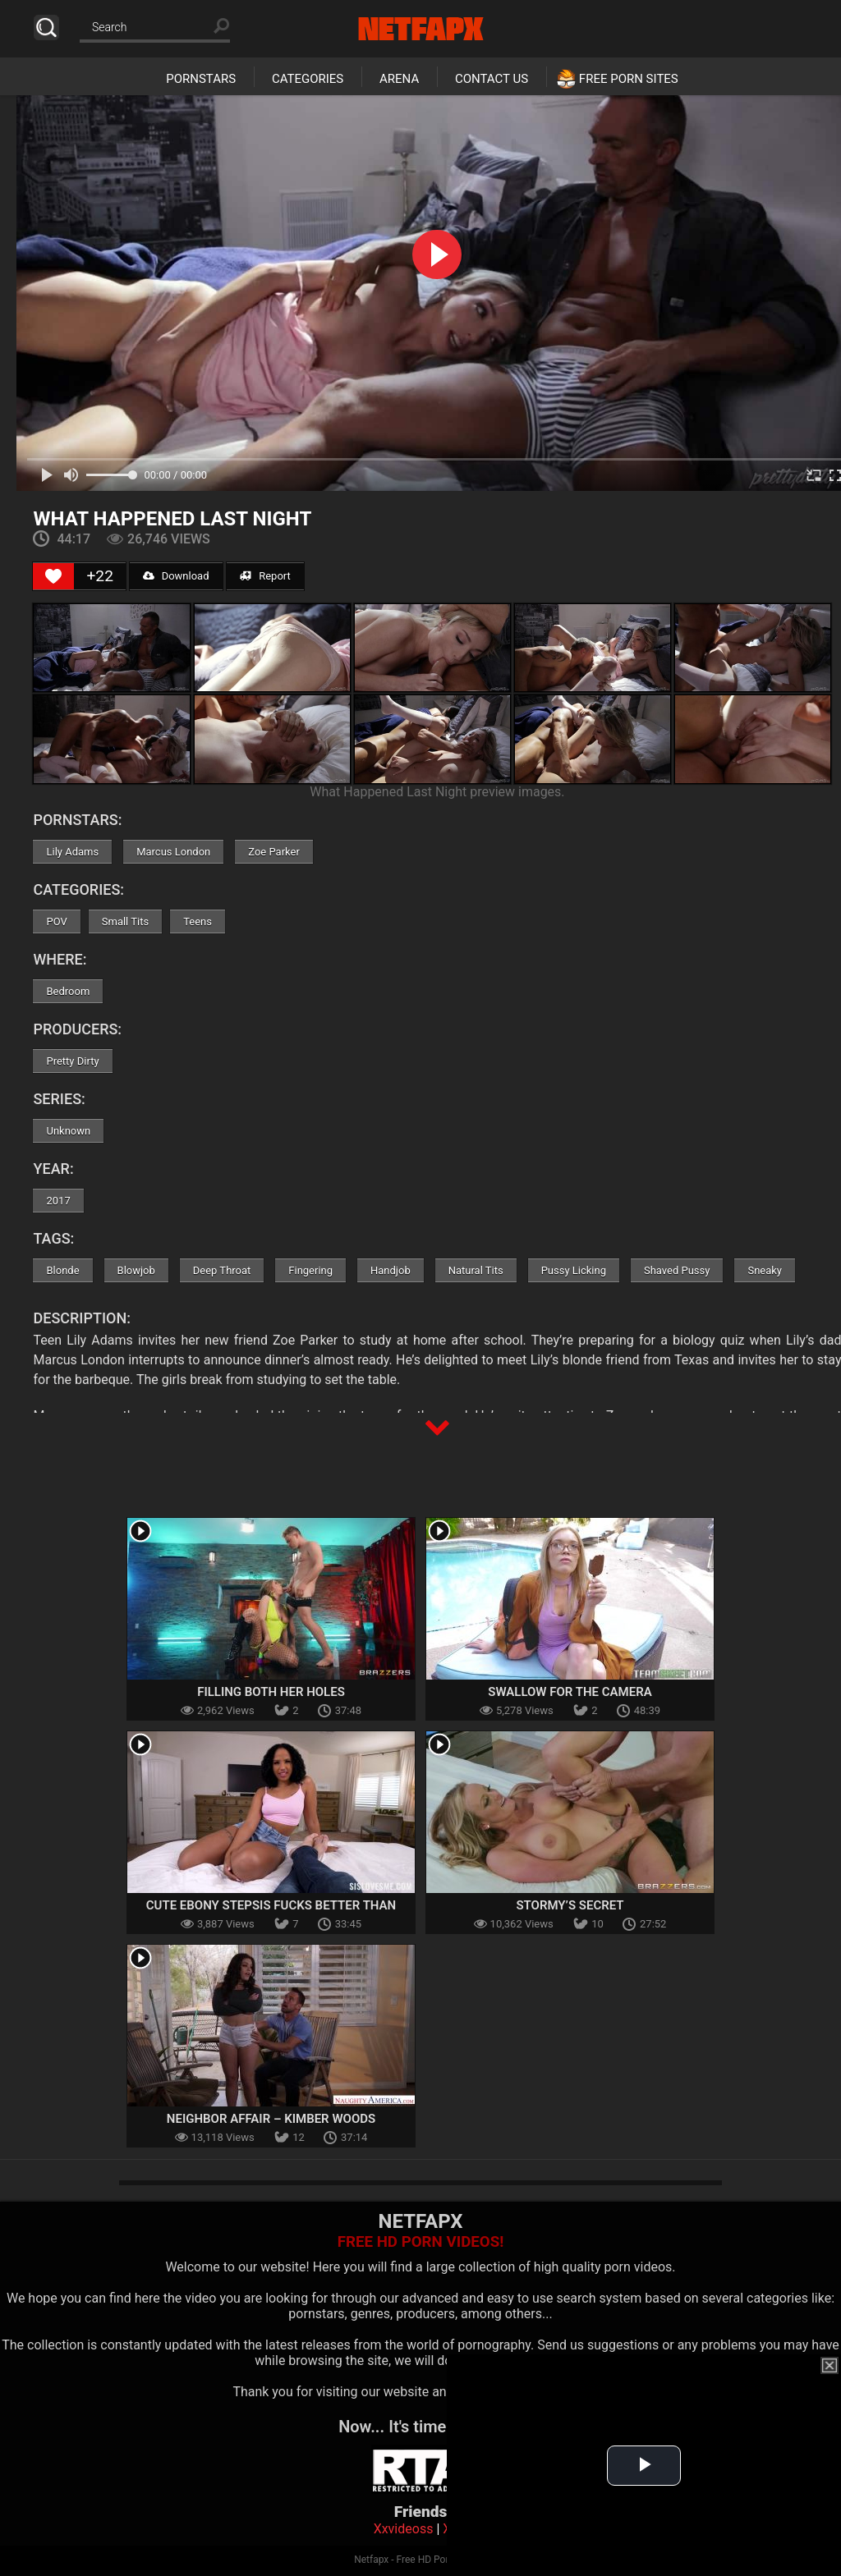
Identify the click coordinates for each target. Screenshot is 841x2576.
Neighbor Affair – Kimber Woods (271, 2118)
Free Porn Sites (628, 78)
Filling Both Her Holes (271, 1691)
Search (46, 27)
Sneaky (764, 1270)
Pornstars (201, 78)
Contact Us (491, 78)
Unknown (68, 1131)
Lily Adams (72, 852)
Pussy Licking (573, 1270)
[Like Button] (53, 576)
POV (56, 921)
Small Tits (125, 921)
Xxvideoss (404, 2529)
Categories (307, 78)
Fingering (310, 1270)
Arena (399, 78)
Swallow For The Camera (569, 1691)
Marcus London (173, 852)
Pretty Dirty (72, 1061)
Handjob (390, 1270)
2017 (58, 1200)
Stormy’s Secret (569, 1905)
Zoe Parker (274, 852)
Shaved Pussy (677, 1270)
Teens (197, 921)
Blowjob (136, 1270)
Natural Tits (475, 1270)
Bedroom (68, 991)
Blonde (62, 1270)
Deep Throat (222, 1270)
